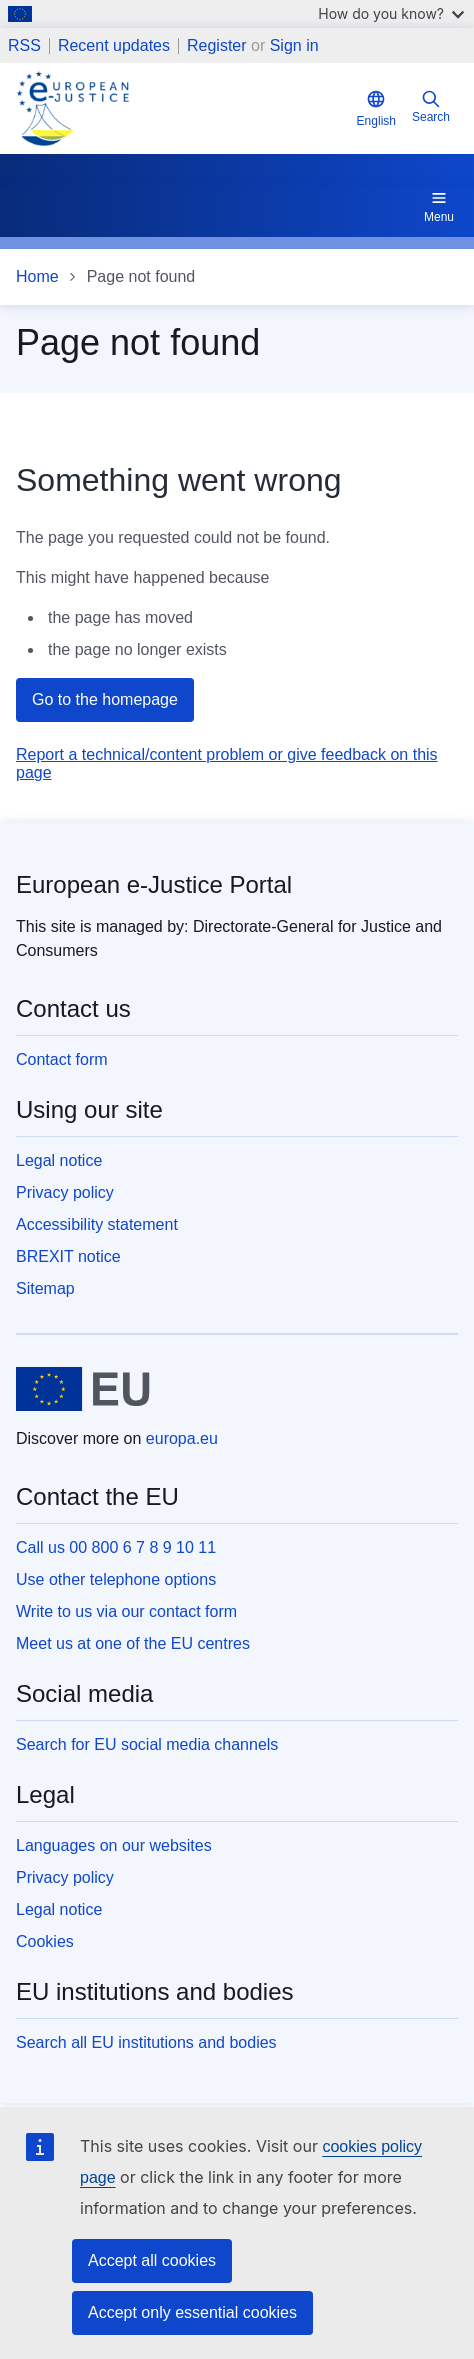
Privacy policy (65, 1192)
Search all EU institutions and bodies (146, 2042)
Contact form (62, 1059)
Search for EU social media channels (147, 1744)
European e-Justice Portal (154, 884)
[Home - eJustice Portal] (182, 108)
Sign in (294, 45)
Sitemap (45, 1288)
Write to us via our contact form (126, 1611)
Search (431, 106)
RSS (24, 46)
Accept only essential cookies (192, 2312)
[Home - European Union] (83, 1389)
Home (37, 276)
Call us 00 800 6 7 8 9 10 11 (116, 1547)
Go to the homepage (105, 699)
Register (217, 45)
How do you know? (391, 13)
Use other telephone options (116, 1579)
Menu (439, 206)
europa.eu (182, 1438)
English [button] (376, 108)
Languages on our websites (114, 1845)
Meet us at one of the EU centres (133, 1643)
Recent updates (114, 46)
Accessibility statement (97, 1224)
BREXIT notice (68, 1256)
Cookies (45, 1941)
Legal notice (59, 1160)
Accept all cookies (152, 2260)
